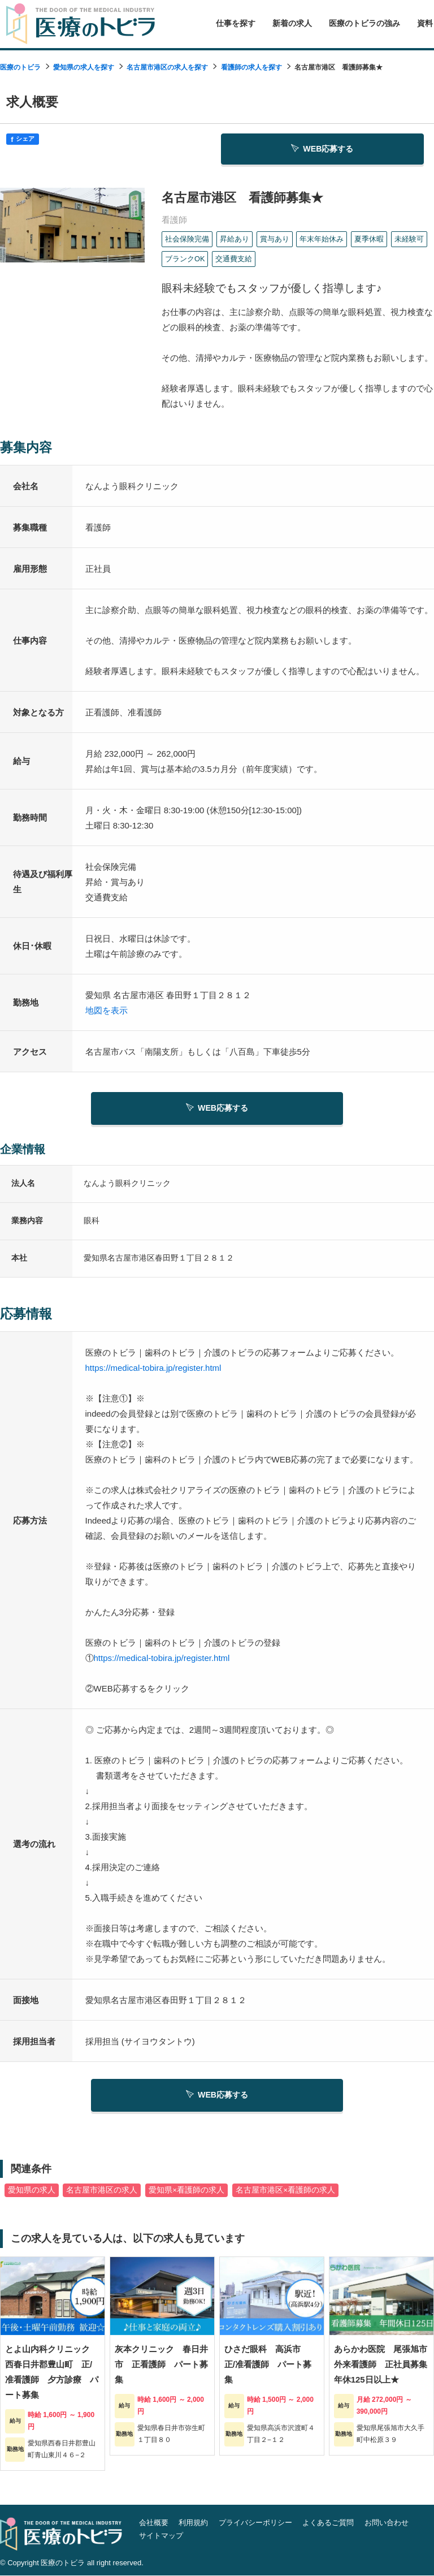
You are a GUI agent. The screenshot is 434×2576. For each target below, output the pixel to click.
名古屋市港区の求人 (101, 2191)
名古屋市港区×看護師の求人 (285, 2191)
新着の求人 (292, 23)
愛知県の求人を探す (83, 67)
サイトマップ (161, 2536)
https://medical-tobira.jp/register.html (153, 1367)
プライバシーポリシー (255, 2523)
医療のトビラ (20, 67)
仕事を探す (235, 23)
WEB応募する (322, 148)
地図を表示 (106, 1009)
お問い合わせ (386, 2523)
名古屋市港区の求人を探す (167, 67)
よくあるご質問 (328, 2523)
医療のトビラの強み (364, 23)
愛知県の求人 (31, 2191)
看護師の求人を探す (251, 67)
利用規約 (193, 2523)
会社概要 (153, 2523)
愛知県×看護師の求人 (186, 2191)
